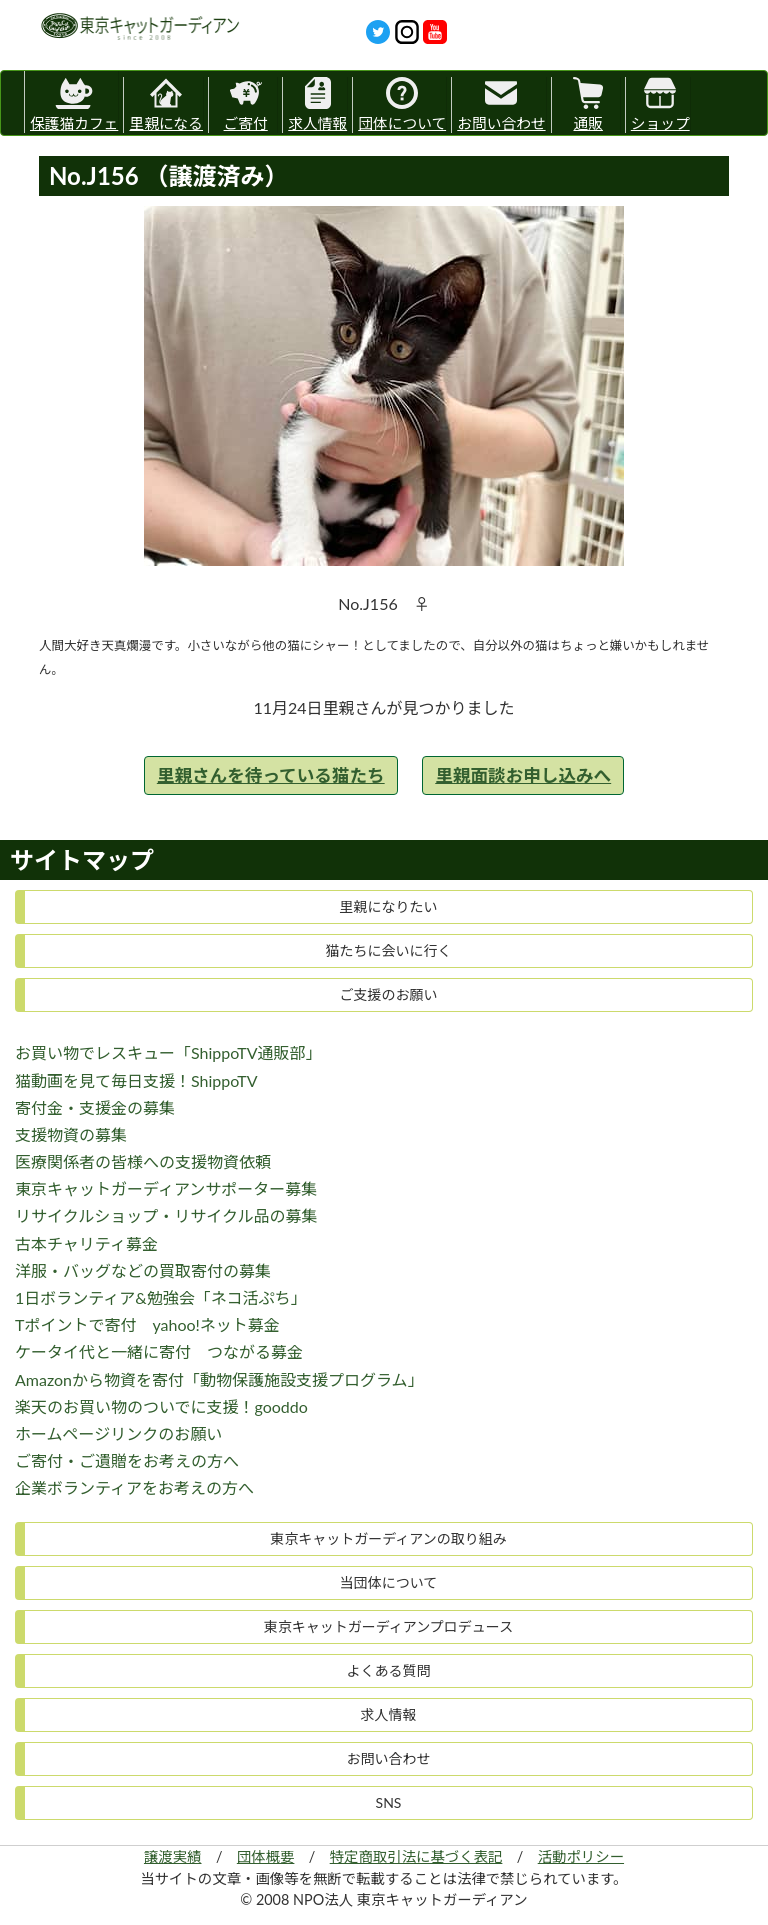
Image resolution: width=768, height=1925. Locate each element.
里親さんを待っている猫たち (271, 775)
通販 (588, 104)
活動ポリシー (581, 1856)
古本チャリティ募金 (86, 1243)
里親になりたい (389, 906)
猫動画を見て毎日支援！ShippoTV (136, 1080)
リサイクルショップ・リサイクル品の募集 (166, 1215)
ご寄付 (246, 104)
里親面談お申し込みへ (523, 775)
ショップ (660, 104)
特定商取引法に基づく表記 (416, 1856)
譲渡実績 (173, 1856)
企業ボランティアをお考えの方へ (134, 1487)
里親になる (166, 104)
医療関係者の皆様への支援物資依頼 (143, 1161)
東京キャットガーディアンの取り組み (388, 1538)
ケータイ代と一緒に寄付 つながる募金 (159, 1351)
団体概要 (266, 1856)
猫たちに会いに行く (389, 950)
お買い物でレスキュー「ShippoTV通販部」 (168, 1052)
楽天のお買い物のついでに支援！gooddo (161, 1406)
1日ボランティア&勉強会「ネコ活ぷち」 (161, 1297)
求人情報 (317, 104)
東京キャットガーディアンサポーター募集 (166, 1188)
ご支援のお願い (389, 994)
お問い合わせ (501, 104)
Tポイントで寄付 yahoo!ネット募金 (147, 1324)
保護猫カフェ (74, 101)
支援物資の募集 (71, 1134)
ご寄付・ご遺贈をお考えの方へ (127, 1460)
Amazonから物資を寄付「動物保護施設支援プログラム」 (219, 1379)
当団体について (389, 1582)
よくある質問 (389, 1670)
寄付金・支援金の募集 (95, 1107)
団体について (402, 104)
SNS (389, 1802)
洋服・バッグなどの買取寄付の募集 (143, 1270)
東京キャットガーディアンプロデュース (388, 1626)
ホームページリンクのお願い (118, 1433)
